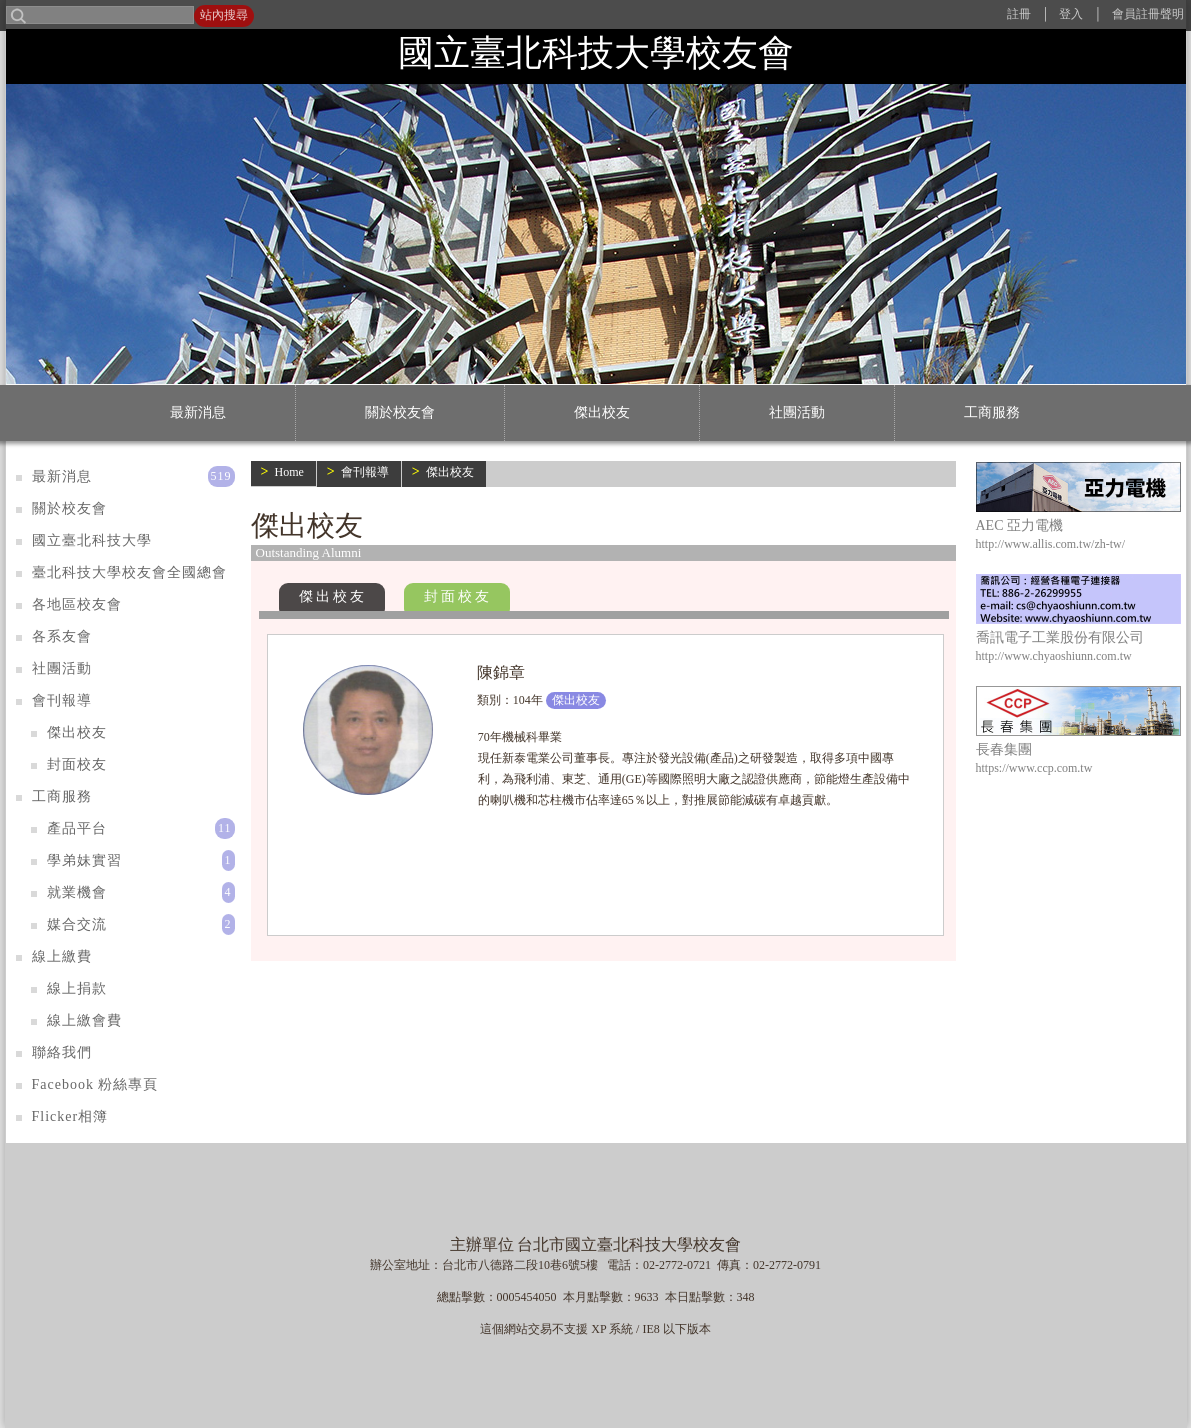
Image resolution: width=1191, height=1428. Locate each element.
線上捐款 (77, 988)
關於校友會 (400, 412)
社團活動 (797, 412)
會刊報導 (365, 472)
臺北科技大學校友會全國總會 (129, 572)
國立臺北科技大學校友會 (596, 52)
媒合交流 (77, 924)
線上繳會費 (84, 1020)
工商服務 (992, 412)
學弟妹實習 (84, 860)
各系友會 (62, 636)
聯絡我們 (62, 1052)
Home (288, 472)
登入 (1071, 14)
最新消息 (198, 412)
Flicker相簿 (70, 1116)
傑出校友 (602, 412)
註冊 (1019, 14)
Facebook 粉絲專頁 (95, 1084)
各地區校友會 (77, 604)
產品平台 (77, 828)
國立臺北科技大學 (92, 540)
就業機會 (77, 892)
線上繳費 (62, 956)
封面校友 (458, 596)
